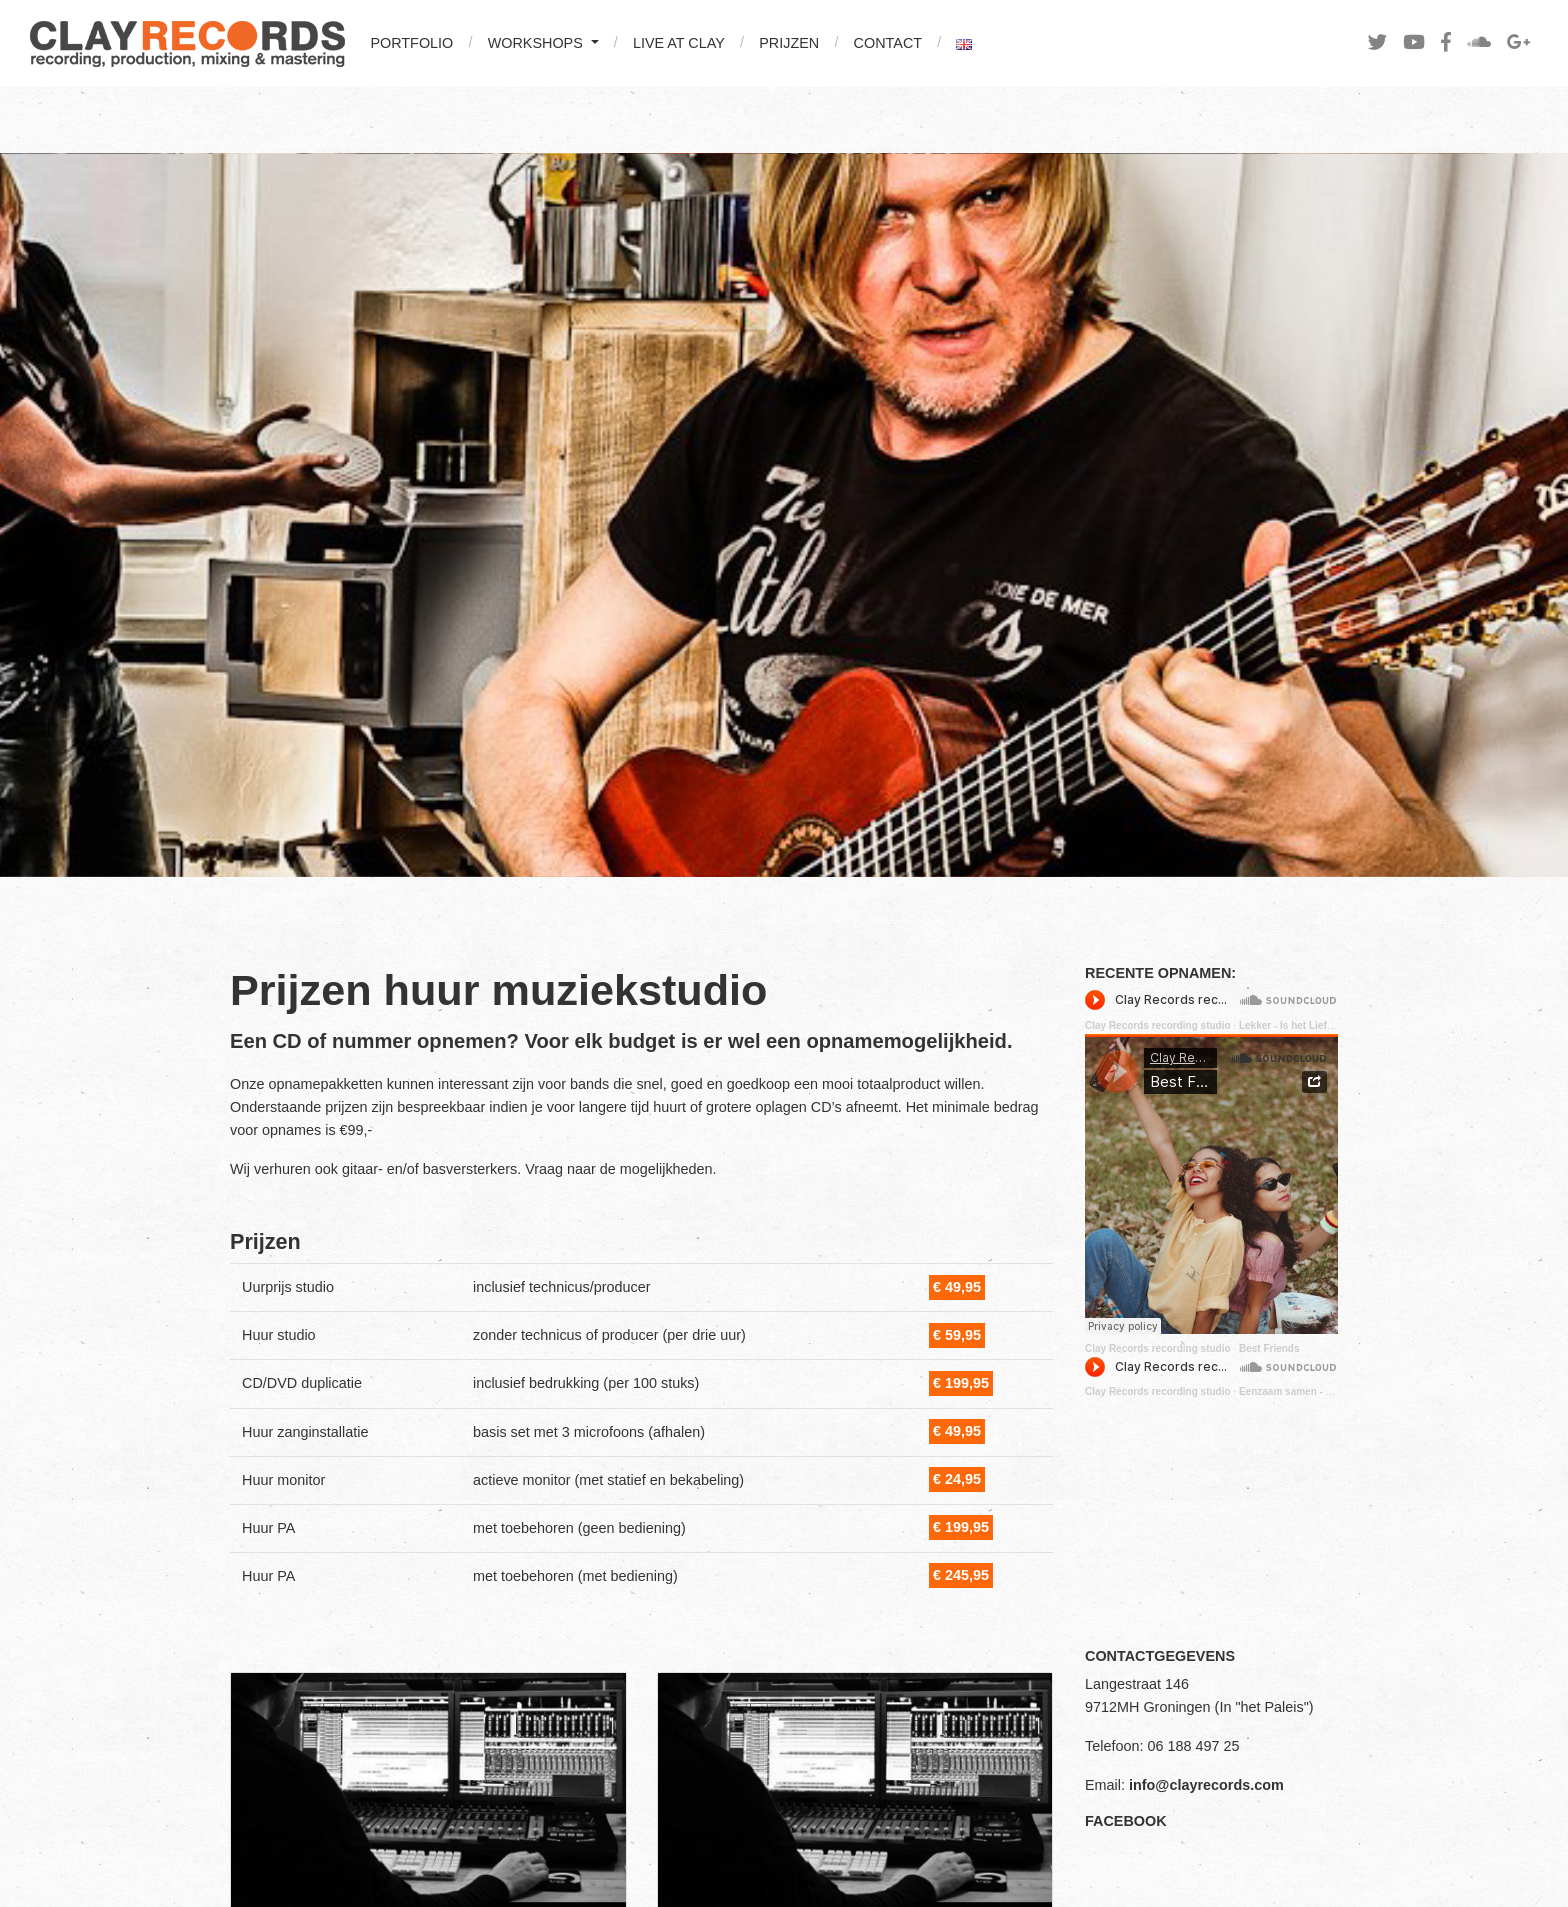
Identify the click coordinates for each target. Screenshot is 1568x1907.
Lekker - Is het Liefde (1288, 1025)
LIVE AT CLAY (679, 43)
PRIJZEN (789, 43)
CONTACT (888, 43)
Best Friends (1269, 1348)
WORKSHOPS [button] (537, 43)
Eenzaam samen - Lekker (1298, 1391)
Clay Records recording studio (1158, 1025)
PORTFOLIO (411, 43)
